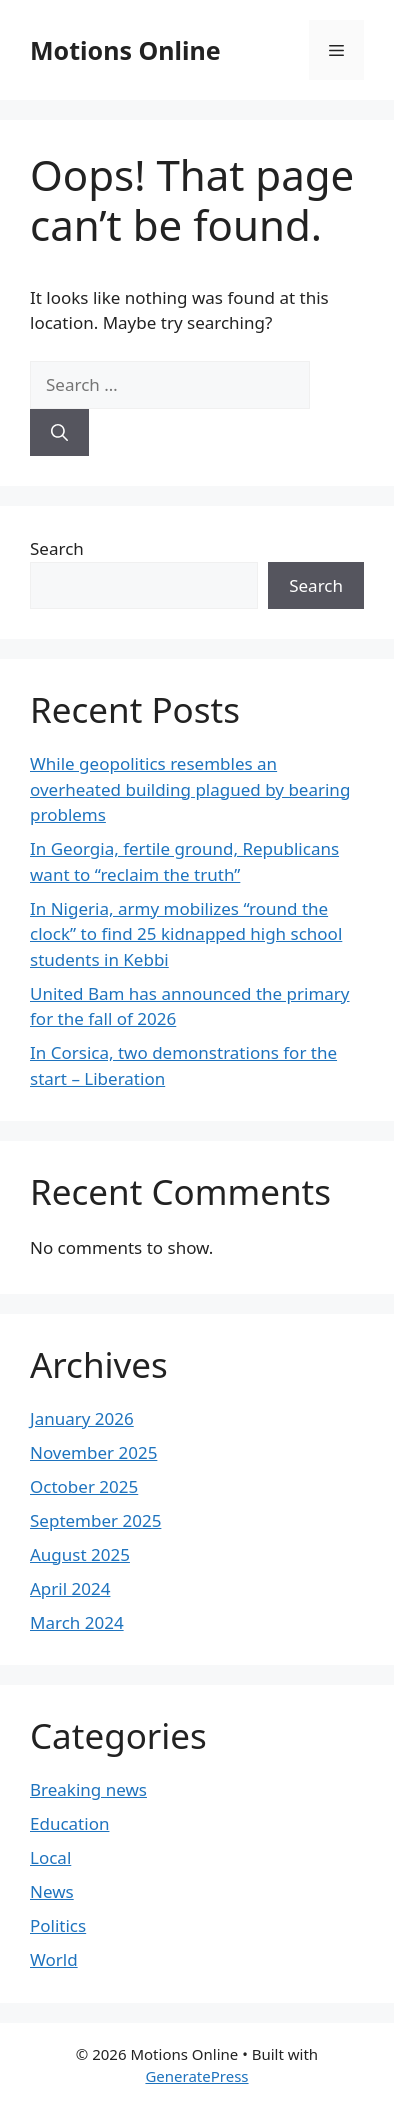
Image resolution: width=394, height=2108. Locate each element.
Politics (58, 1925)
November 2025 (93, 1452)
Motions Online (125, 50)
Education (69, 1823)
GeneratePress (196, 2076)
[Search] (59, 433)
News (52, 1891)
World (54, 1959)
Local (50, 1857)
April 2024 (70, 1588)
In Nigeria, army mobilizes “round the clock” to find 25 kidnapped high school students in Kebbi (186, 934)
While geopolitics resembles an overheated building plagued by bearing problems (190, 789)
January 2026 (82, 1418)
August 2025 (80, 1554)
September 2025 (95, 1520)
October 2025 (84, 1486)
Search (57, 548)
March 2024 (77, 1622)
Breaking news (88, 1789)
